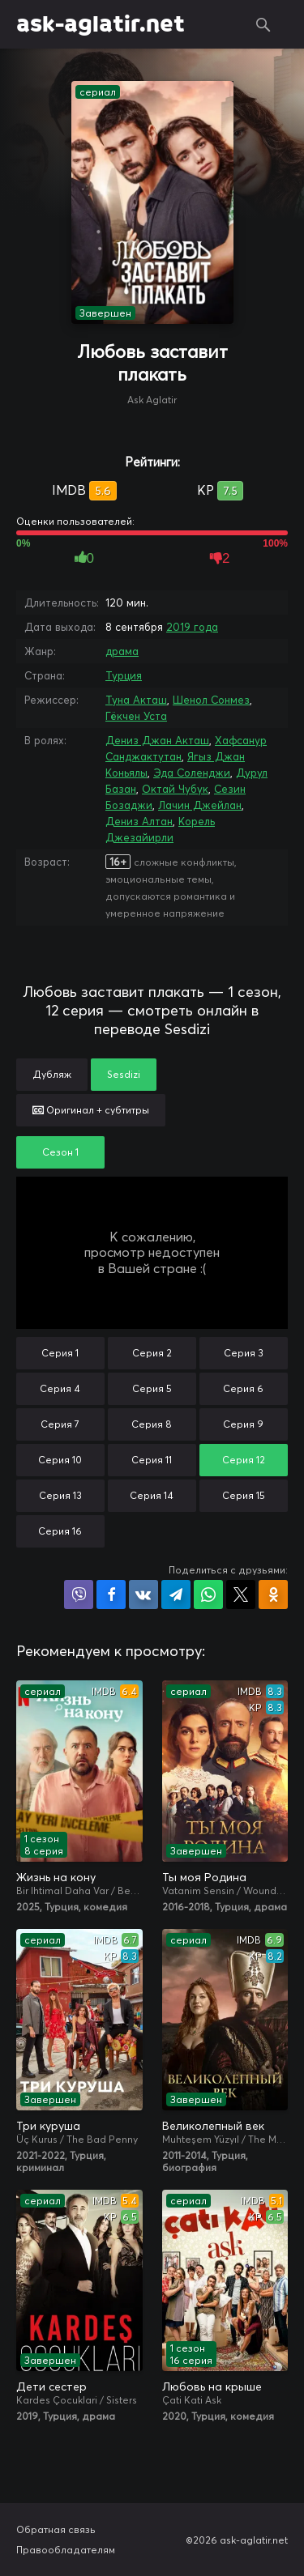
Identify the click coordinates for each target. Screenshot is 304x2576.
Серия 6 (243, 1388)
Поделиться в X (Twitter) (240, 1594)
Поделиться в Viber (78, 1594)
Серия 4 (60, 1388)
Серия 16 (60, 1531)
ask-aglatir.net (100, 24)
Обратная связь (56, 2529)
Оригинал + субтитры (90, 1110)
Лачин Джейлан (200, 804)
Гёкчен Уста (136, 715)
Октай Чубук (175, 788)
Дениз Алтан (139, 821)
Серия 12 (243, 1460)
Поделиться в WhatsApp (208, 1594)
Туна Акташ (136, 699)
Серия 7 (60, 1424)
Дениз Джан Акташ (157, 740)
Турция (123, 675)
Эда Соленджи (191, 772)
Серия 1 (60, 1353)
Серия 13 (60, 1495)
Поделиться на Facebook (111, 1594)
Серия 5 (152, 1388)
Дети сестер (51, 2386)
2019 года (192, 626)
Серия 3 (243, 1353)
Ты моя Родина (204, 1877)
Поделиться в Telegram (176, 1594)
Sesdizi (123, 1074)
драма (122, 651)
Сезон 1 (60, 1152)
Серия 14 (151, 1495)
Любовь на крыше (212, 2386)
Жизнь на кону (56, 1877)
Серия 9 (243, 1424)
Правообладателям (65, 2550)
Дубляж (51, 1074)
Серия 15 (243, 1495)
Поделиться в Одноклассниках (273, 1594)
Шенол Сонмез (211, 699)
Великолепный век (213, 2125)
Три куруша (48, 2125)
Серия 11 (151, 1460)
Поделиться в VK (143, 1594)
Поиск (263, 24)
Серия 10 (60, 1460)
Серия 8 (151, 1424)
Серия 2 (152, 1353)
